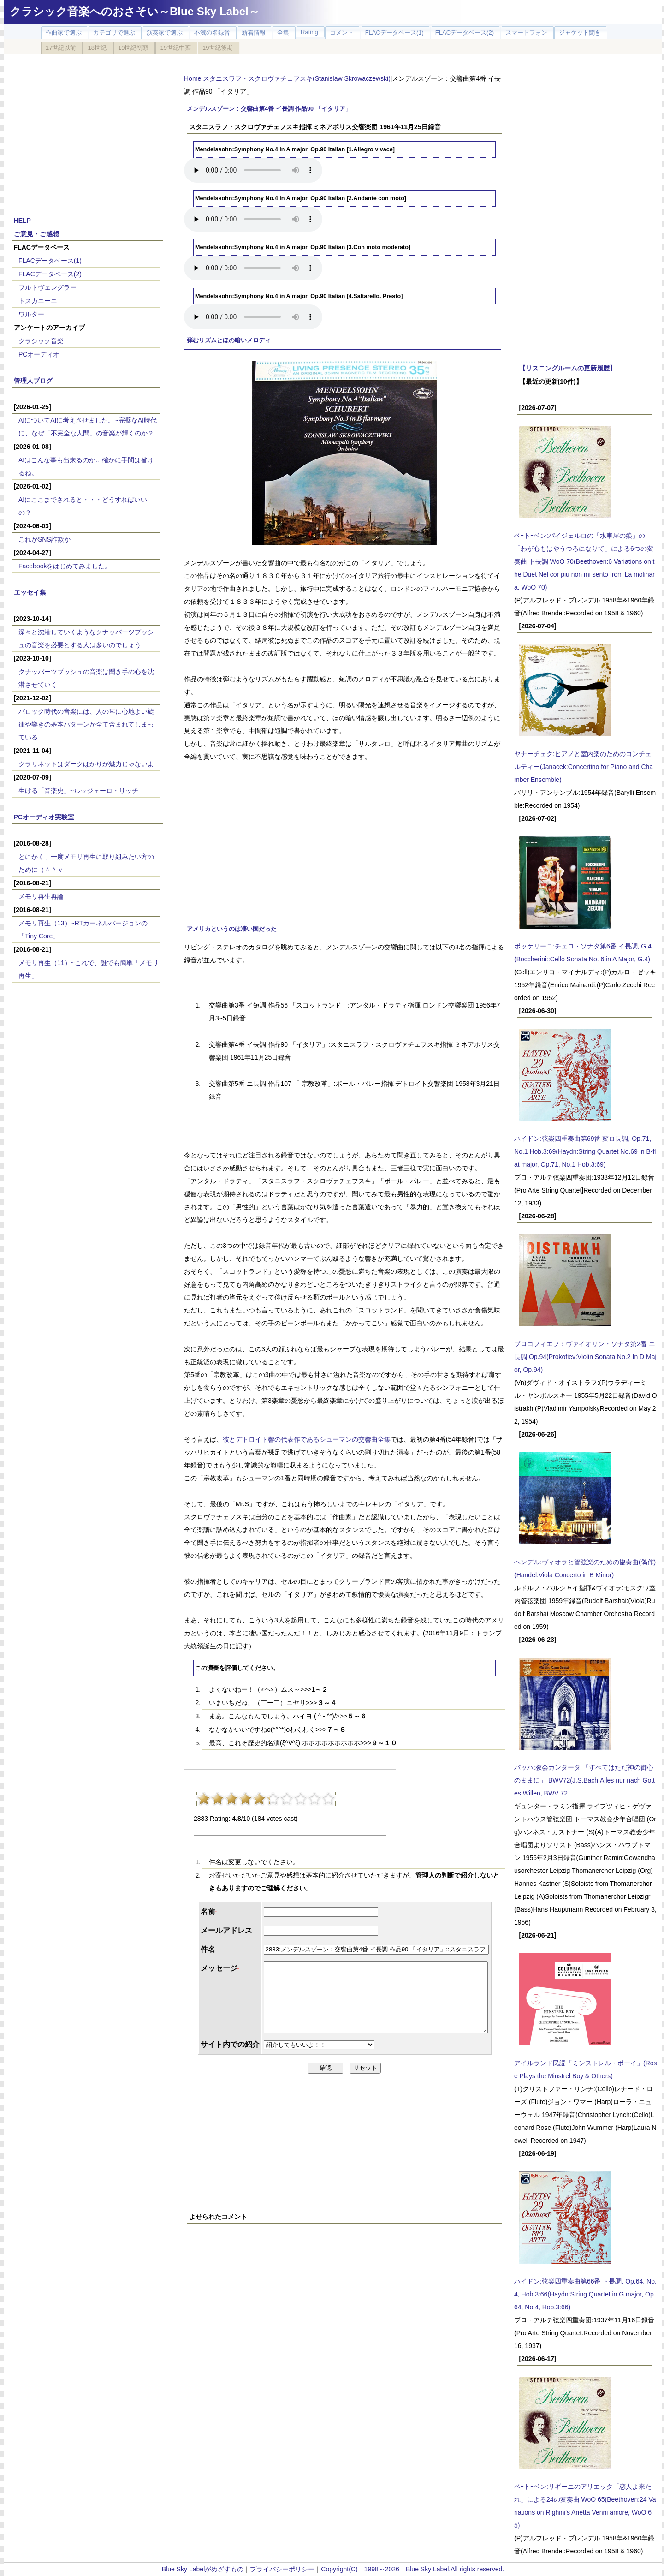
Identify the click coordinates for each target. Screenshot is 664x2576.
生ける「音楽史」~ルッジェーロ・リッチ (78, 790)
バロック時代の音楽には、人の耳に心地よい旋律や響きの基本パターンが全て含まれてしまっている (86, 724)
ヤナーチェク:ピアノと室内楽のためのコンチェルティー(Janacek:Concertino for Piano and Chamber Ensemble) (583, 766)
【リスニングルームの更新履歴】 (567, 368)
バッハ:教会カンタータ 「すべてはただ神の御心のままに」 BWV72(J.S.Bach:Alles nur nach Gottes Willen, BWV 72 (584, 1780)
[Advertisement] (87, 130)
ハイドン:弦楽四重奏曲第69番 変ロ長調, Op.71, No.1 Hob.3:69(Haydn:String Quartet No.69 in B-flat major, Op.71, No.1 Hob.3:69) (585, 1151)
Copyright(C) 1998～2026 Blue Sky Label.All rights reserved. (412, 2569)
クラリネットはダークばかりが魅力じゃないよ (86, 764)
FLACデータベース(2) (50, 274)
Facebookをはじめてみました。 (64, 566)
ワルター (31, 314)
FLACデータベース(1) (50, 260)
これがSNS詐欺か (44, 539)
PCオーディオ (38, 354)
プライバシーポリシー (282, 2569)
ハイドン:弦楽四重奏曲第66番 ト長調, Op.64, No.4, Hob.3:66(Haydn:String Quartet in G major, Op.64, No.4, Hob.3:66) (585, 2294)
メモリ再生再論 (41, 896)
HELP (22, 220)
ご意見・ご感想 (36, 234)
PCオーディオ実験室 (44, 817)
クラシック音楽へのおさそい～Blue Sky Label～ (135, 11)
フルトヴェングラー (47, 287)
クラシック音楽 (41, 341)
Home (192, 78)
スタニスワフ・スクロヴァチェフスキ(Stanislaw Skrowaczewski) (297, 78)
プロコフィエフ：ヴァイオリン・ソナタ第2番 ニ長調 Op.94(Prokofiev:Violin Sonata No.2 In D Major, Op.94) (585, 1356)
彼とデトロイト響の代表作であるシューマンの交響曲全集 (307, 1439)
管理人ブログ (33, 380)
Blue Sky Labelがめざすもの (202, 2569)
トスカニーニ (37, 300)
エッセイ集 (30, 592)
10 (328, 1799)
